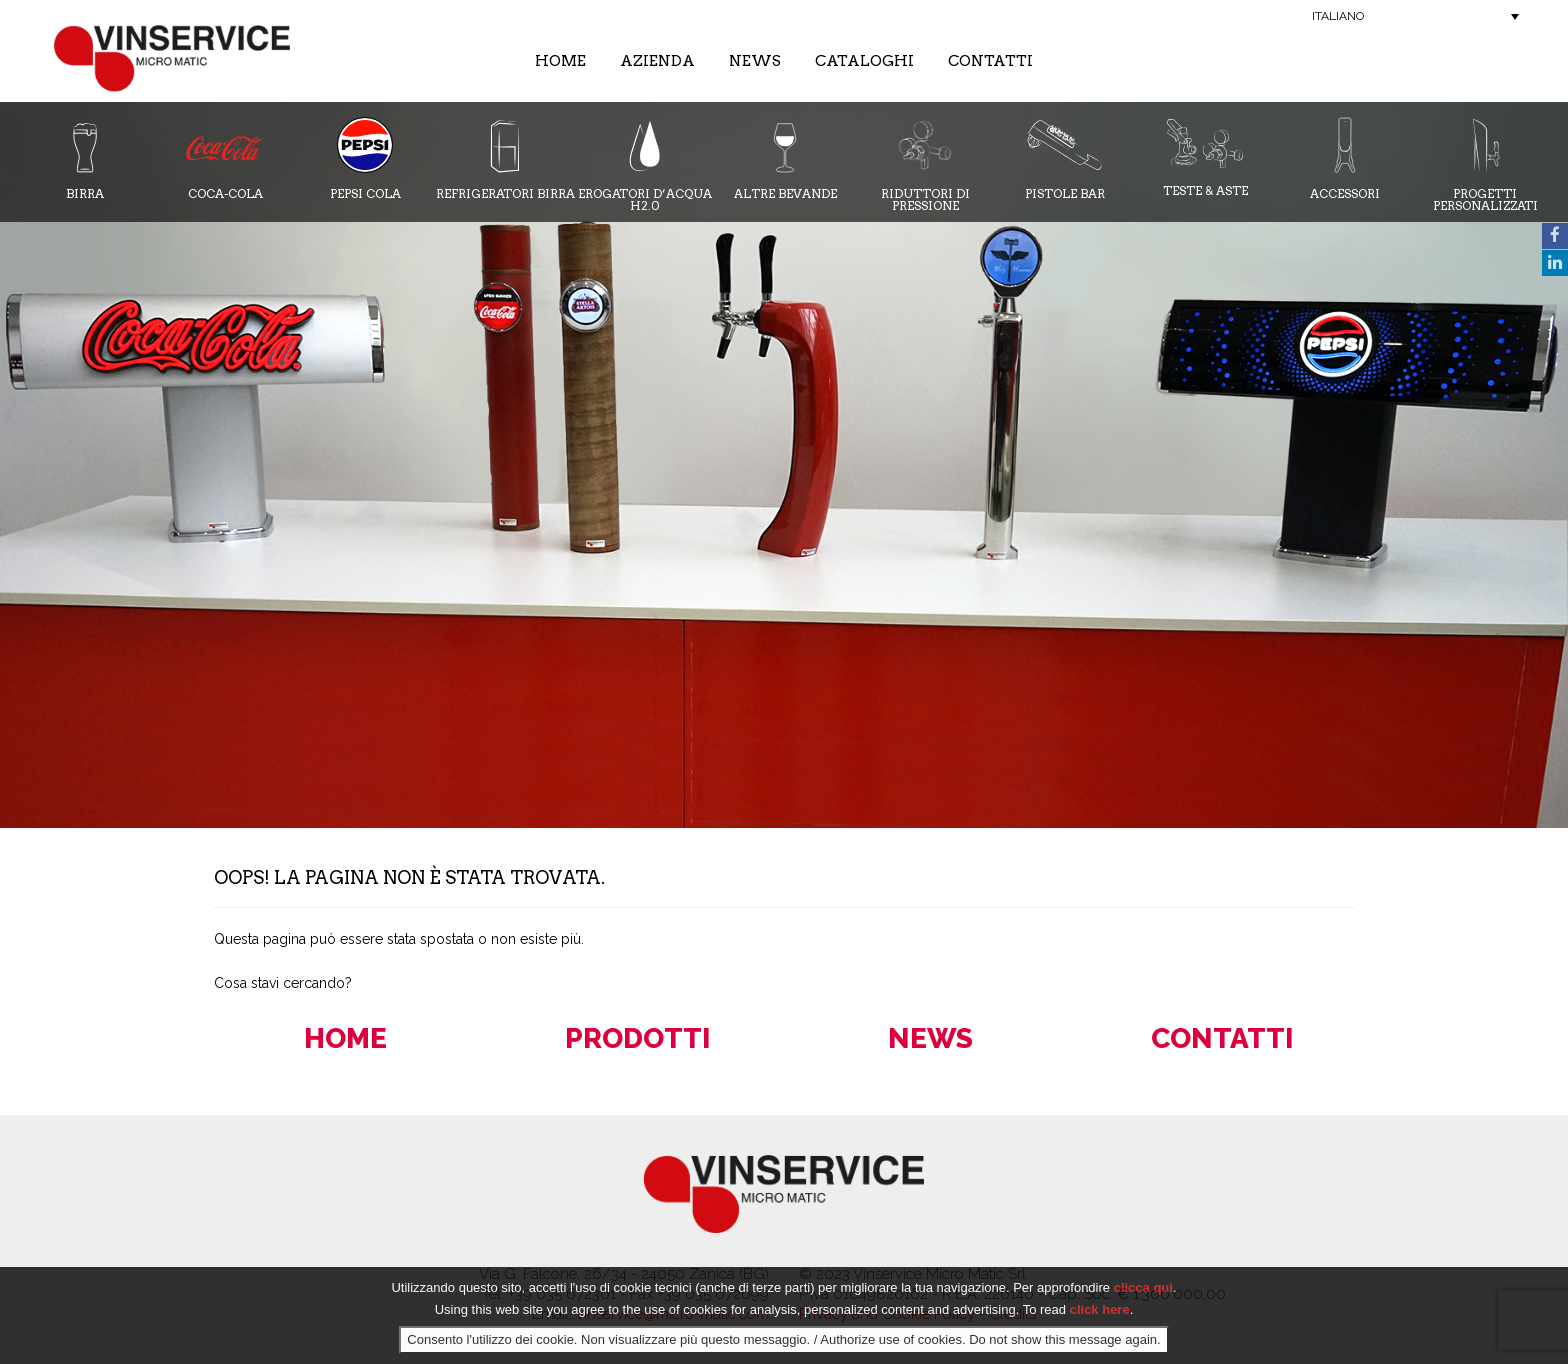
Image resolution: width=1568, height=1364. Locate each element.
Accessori (1345, 158)
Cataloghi (864, 61)
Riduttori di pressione (925, 164)
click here (1100, 1309)
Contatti (990, 61)
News (755, 61)
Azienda (657, 61)
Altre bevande (785, 158)
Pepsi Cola (365, 158)
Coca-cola (225, 158)
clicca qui (1143, 1287)
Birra (85, 158)
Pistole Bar (1065, 158)
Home (560, 61)
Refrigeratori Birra (505, 158)
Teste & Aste (1205, 157)
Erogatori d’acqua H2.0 (645, 164)
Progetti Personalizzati (1485, 164)
